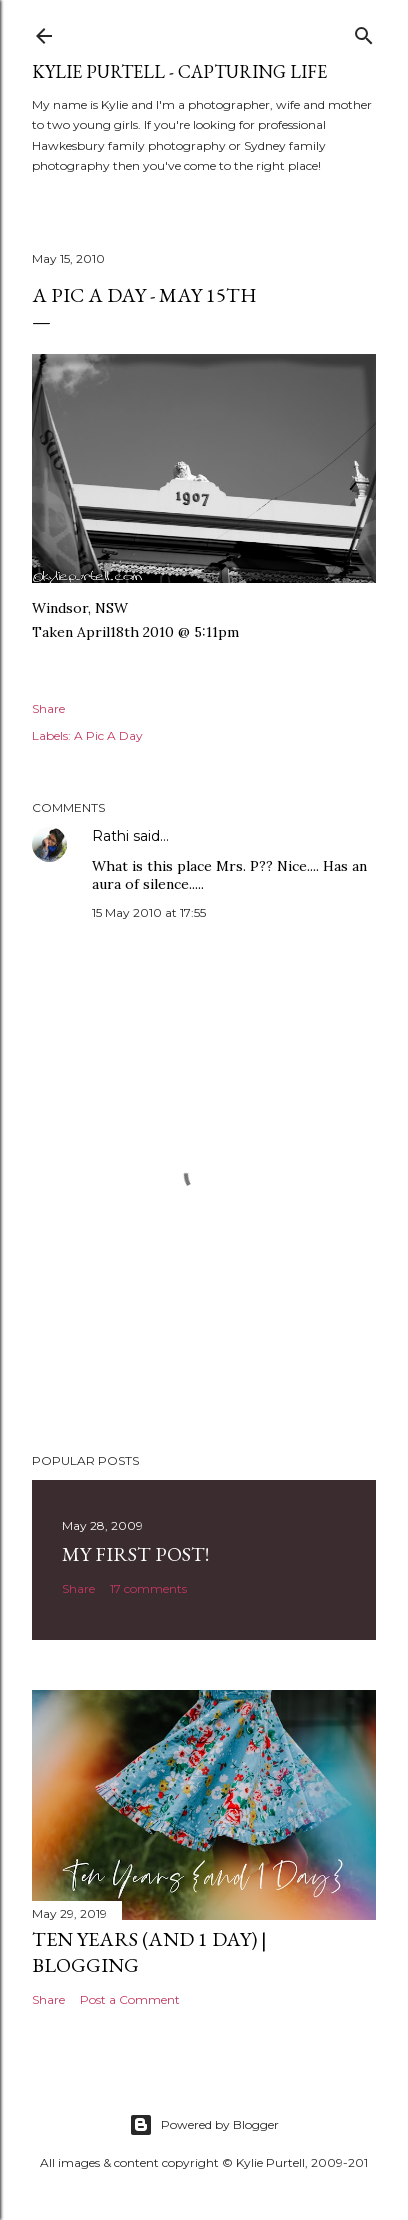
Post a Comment (130, 1999)
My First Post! (135, 1554)
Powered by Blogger (204, 2125)
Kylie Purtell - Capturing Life (179, 71)
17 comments (148, 1588)
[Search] (364, 31)
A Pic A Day (108, 735)
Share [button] (48, 708)
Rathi (110, 836)
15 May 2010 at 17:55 (149, 912)
